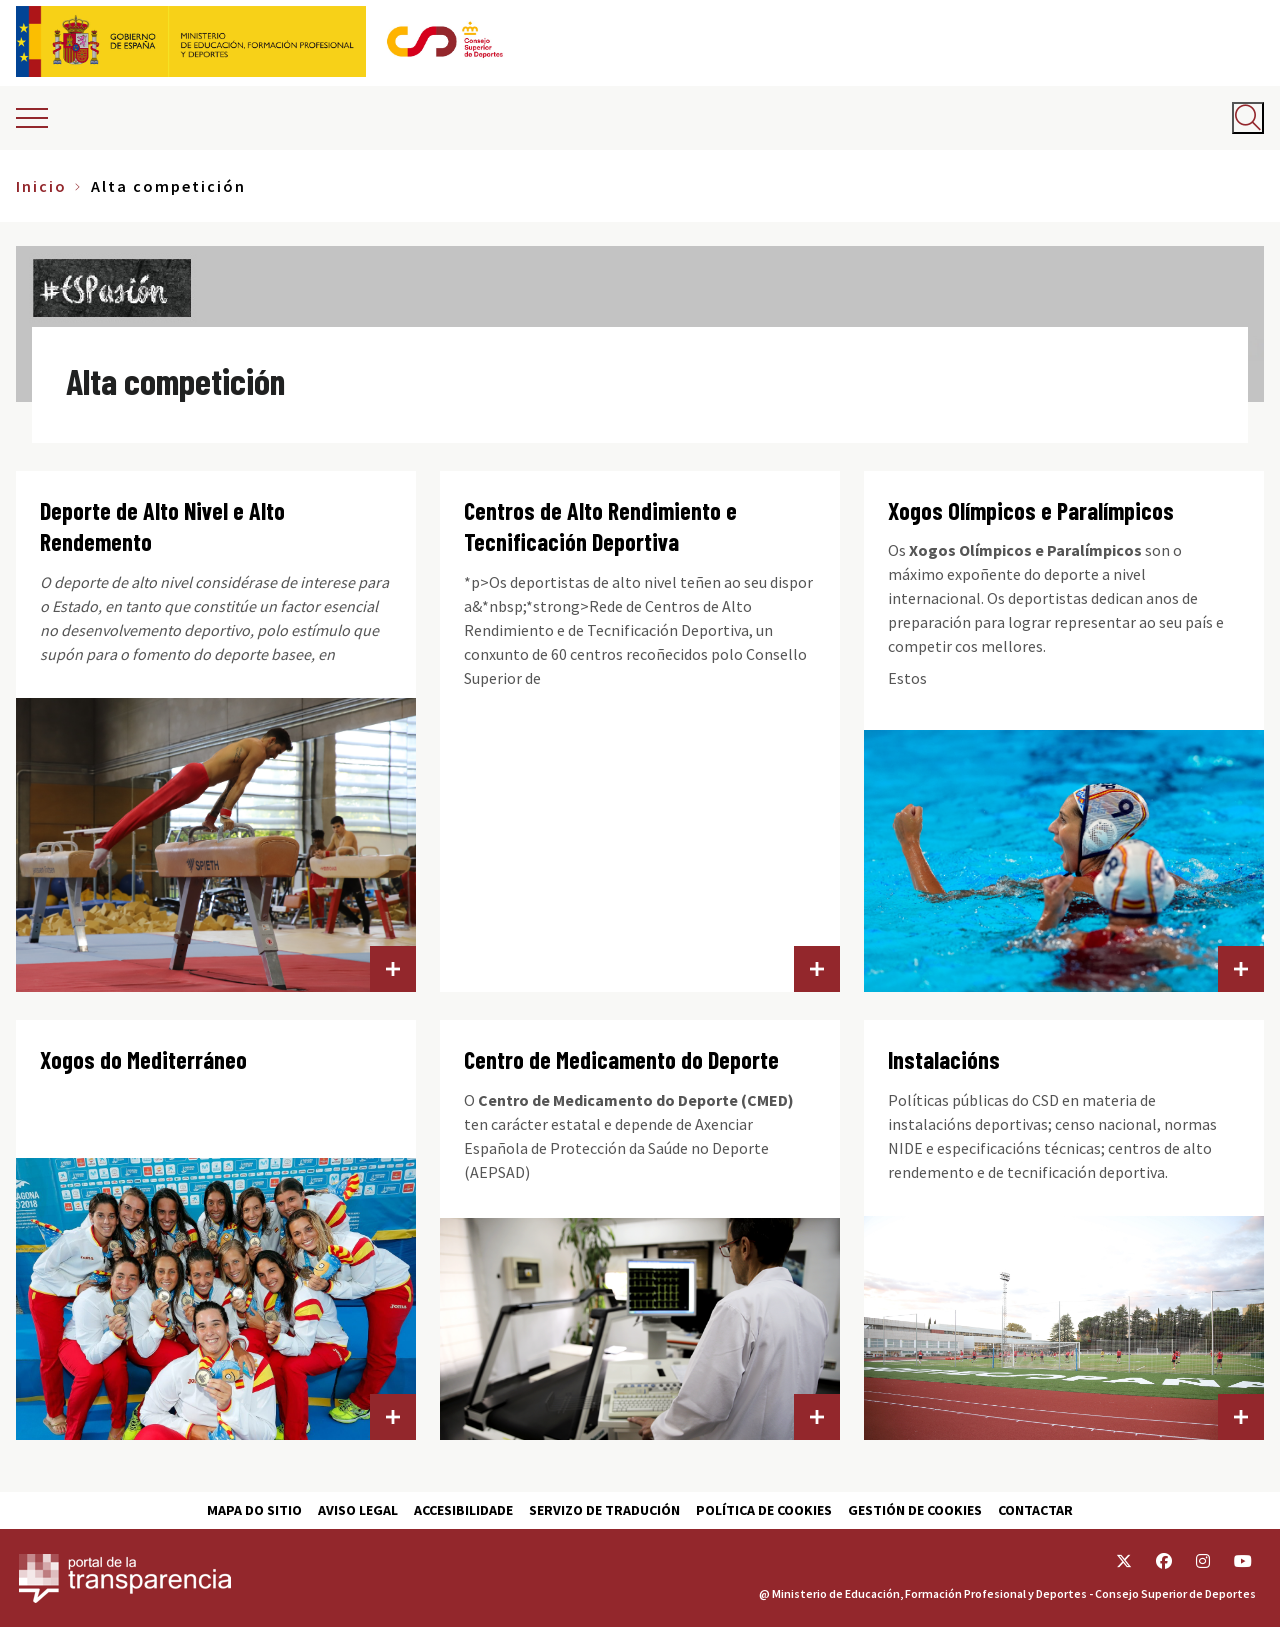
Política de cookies (764, 1510)
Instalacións (944, 1059)
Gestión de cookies (915, 1510)
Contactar (1035, 1510)
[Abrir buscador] (1248, 118)
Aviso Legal (358, 1510)
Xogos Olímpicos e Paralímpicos (1031, 510)
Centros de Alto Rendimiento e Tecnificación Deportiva (600, 526)
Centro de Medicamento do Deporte (621, 1059)
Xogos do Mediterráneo (143, 1059)
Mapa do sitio (254, 1510)
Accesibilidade (463, 1510)
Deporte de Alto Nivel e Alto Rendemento (162, 526)
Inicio (41, 186)
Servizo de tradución (604, 1510)
